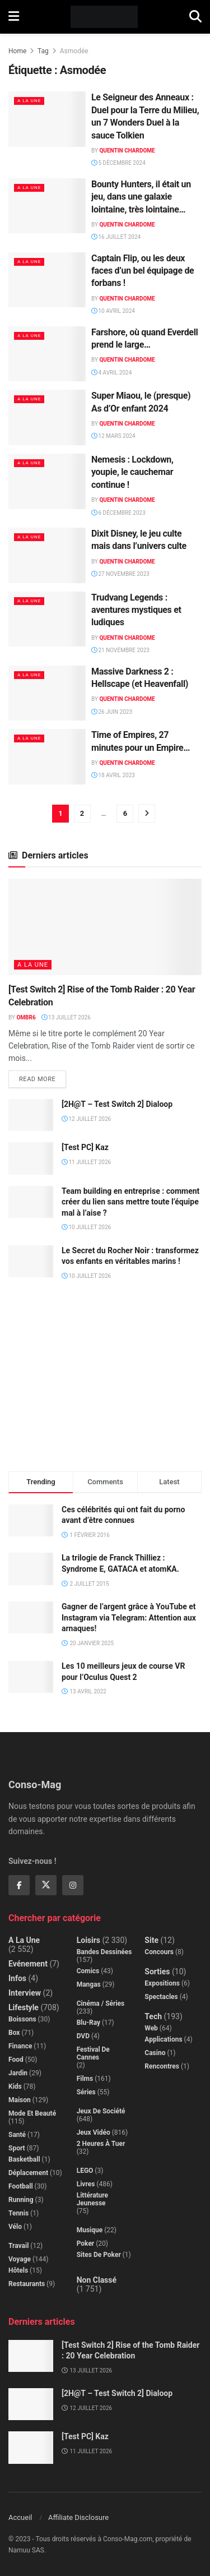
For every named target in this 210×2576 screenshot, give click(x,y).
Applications (163, 2039)
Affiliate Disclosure (78, 2517)
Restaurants (26, 2284)
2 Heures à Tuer (101, 2144)
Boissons (22, 2019)
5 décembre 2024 (118, 163)
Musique (90, 2230)
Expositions (162, 1983)
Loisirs (88, 1940)
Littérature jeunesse (92, 2199)
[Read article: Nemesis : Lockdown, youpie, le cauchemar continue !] (47, 481)
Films (85, 2079)
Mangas (89, 1984)
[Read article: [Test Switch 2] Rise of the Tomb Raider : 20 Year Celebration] (105, 927)
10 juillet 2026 (86, 1227)
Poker (86, 2243)
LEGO (85, 2171)
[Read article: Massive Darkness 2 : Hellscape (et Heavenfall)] (47, 693)
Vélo (15, 2227)
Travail (18, 2246)
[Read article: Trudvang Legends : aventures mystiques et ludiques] (47, 619)
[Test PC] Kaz (85, 1147)
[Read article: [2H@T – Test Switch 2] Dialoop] (30, 1115)
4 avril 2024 (111, 373)
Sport (16, 2148)
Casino (154, 2053)
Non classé (96, 2279)
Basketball (24, 2159)
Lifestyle (23, 2007)
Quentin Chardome (127, 150)
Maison (19, 2100)
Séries (86, 2092)
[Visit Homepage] (104, 17)
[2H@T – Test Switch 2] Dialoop (117, 1104)
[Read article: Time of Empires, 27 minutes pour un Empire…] (47, 756)
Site (151, 1940)
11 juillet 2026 (86, 1162)
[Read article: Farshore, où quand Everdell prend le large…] (47, 354)
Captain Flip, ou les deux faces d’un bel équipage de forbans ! (142, 271)
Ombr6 (25, 1017)
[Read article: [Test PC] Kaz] (30, 1158)
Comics (88, 1971)
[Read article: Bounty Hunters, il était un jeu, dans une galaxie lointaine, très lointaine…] (47, 206)
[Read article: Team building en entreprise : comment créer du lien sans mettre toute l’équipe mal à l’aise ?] (30, 1202)
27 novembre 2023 (120, 574)
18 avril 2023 (113, 775)
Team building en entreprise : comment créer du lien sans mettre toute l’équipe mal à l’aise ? (130, 1202)
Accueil (20, 2517)
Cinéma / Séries (101, 2003)
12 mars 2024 (113, 436)
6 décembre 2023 (118, 513)
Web (151, 2028)
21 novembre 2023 (120, 650)
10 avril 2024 (113, 311)
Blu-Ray (88, 2022)
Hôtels (18, 2270)
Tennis (18, 2213)
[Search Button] (195, 17)
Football (20, 2186)
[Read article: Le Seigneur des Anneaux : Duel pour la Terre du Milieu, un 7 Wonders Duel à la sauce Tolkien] (47, 119)
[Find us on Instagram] (72, 1885)
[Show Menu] (13, 17)
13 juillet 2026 (66, 1017)
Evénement (28, 1963)
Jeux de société (101, 2111)
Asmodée (74, 51)
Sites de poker (99, 2255)
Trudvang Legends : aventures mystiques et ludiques (136, 610)
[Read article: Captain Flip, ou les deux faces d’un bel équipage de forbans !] (47, 280)
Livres (86, 2184)
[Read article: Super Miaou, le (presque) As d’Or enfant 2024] (47, 417)
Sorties (157, 1971)
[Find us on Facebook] (19, 1885)
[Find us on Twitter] (46, 1885)
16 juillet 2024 (116, 237)
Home (17, 51)
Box (14, 2033)
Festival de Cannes (93, 2053)
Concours (159, 1952)
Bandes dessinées (104, 1952)
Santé (17, 2135)
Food (16, 2059)
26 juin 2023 (111, 712)
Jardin (17, 2073)
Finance (20, 2046)
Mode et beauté (32, 2113)
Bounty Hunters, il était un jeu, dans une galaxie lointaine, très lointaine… (141, 197)
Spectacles (161, 1997)
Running (21, 2200)
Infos (17, 1978)
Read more (42, 1076)
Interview (24, 1992)
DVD (83, 2036)
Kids (15, 2086)
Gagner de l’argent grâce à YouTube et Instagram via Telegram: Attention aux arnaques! (129, 1617)
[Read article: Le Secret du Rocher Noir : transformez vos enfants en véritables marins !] (30, 1261)
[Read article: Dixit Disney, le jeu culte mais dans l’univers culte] (47, 555)
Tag (43, 51)
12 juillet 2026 (86, 1119)
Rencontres (161, 2066)
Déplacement (28, 2173)
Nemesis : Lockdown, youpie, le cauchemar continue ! (132, 472)
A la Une (29, 100)
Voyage (19, 2259)
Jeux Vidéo (93, 2132)
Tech (153, 2016)
